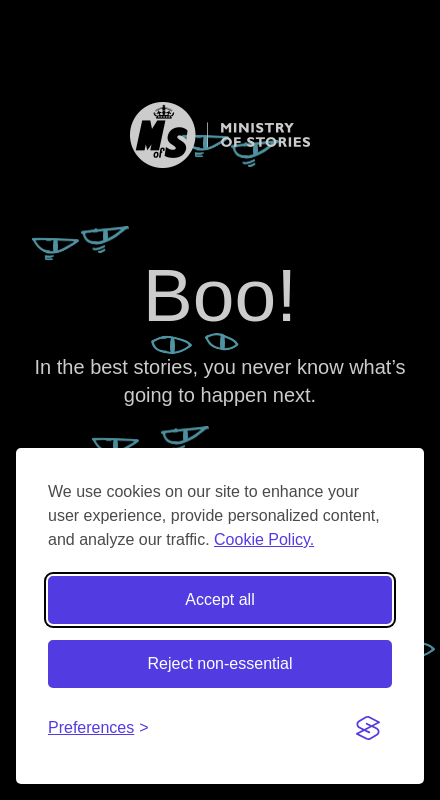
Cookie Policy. (264, 539)
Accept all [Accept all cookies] (219, 599)
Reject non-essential (220, 663)
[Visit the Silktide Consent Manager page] (368, 728)
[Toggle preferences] (98, 728)
